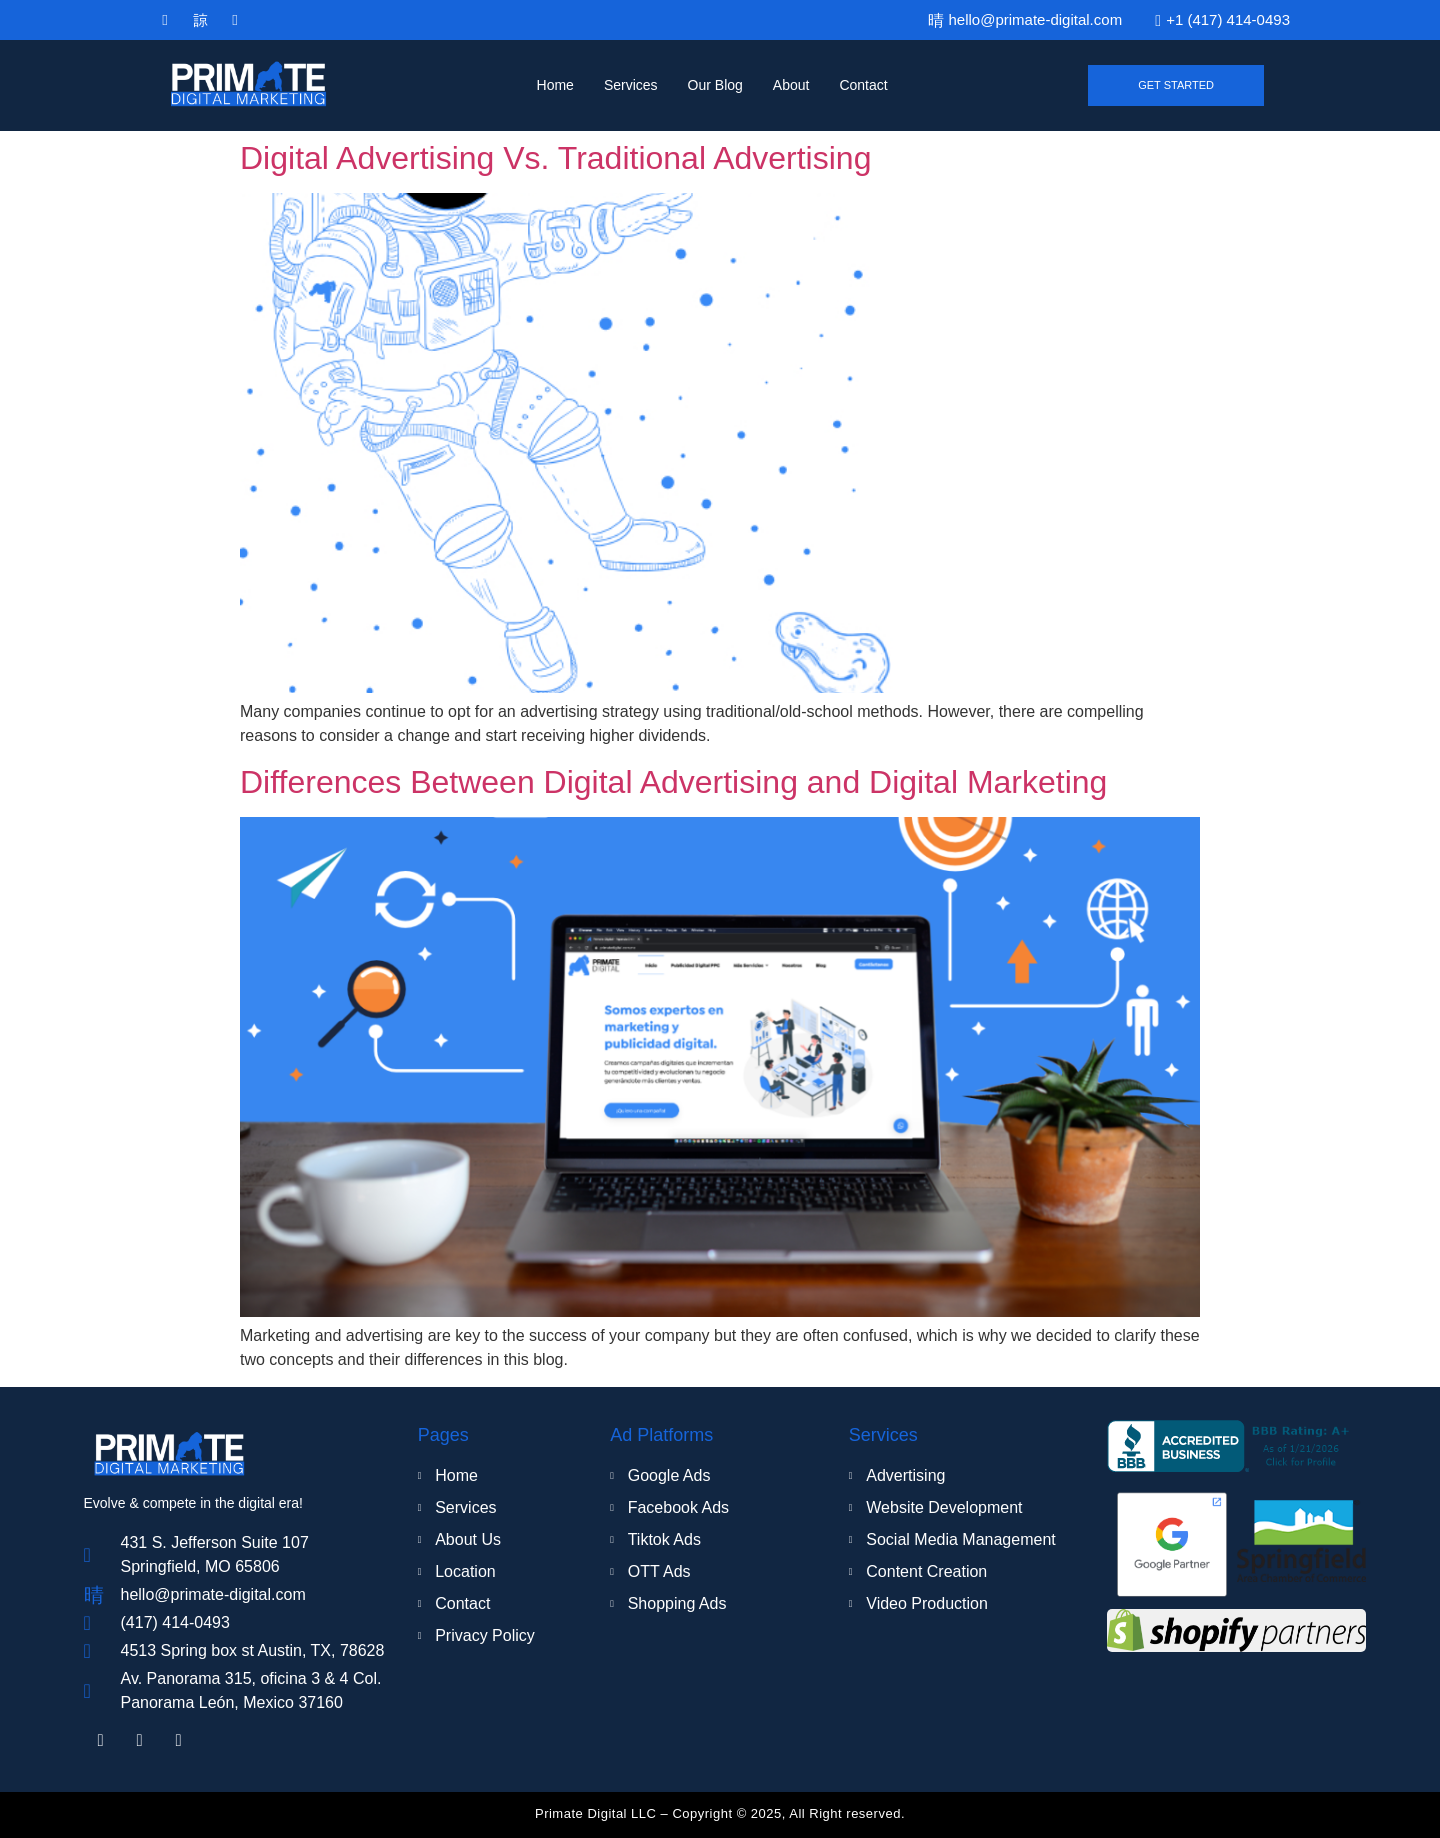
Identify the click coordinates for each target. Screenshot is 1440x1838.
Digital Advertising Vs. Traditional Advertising (555, 158)
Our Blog (715, 85)
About (791, 85)
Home (555, 85)
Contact (863, 85)
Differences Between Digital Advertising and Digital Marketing (673, 782)
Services (631, 85)
